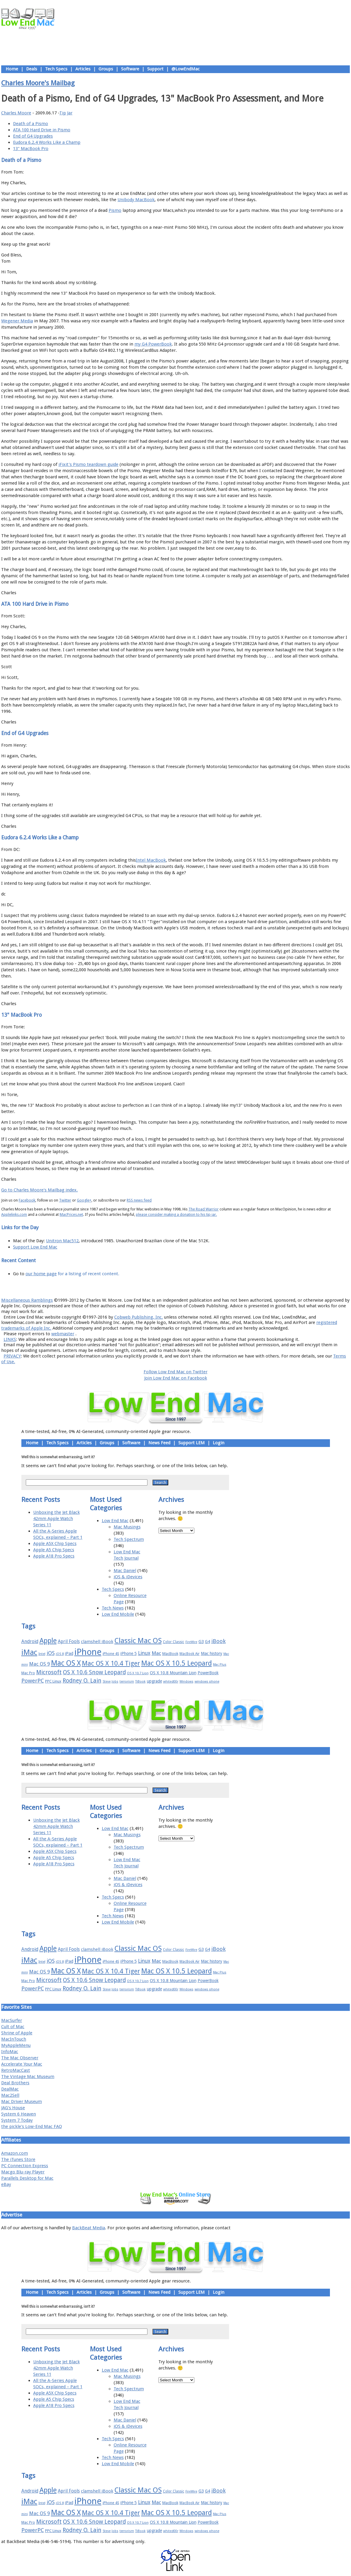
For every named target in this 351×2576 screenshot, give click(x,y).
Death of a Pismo (30, 123)
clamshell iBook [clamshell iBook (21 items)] (97, 1641)
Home (12, 69)
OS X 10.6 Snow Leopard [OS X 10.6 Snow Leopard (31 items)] (94, 1672)
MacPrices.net (71, 1214)
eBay (6, 2184)
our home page (41, 1273)
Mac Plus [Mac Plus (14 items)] (219, 1665)
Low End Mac (115, 1520)
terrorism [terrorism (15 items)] (127, 1681)
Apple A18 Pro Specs (53, 1556)
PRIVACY (12, 1356)
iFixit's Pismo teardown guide (88, 464)
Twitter (65, 1200)
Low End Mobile (118, 1614)
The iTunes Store (18, 2159)
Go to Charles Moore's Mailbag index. (39, 1190)
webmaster (62, 1333)
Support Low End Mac (35, 1247)
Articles (82, 69)
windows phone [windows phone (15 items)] (207, 1681)
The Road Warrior (203, 1209)
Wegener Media (17, 321)
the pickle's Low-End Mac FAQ (31, 2126)
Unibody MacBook (136, 199)
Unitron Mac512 (62, 1240)
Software (130, 69)
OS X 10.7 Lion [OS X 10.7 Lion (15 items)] (138, 1673)
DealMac (10, 2089)
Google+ (84, 1200)
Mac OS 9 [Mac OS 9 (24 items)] (39, 1664)
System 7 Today (17, 2120)
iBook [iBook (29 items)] (218, 1641)
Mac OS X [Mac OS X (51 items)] (66, 1663)
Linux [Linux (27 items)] (144, 1653)
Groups (106, 69)
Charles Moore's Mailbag (38, 83)
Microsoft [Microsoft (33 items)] (49, 1672)
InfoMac (9, 2051)
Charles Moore (16, 113)
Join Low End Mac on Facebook (175, 1378)
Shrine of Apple (16, 2033)
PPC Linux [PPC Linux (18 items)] (53, 1681)
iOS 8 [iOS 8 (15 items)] (60, 1654)
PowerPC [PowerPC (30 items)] (32, 1681)
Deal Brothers (15, 2082)
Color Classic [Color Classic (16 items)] (173, 1642)
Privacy (196, 1287)
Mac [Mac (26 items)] (156, 1653)
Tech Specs (56, 69)
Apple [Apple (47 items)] (48, 1641)
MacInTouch (13, 2039)
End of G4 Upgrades (33, 136)
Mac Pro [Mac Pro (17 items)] (28, 1673)
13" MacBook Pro (30, 148)
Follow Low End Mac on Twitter (175, 1371)
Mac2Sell (10, 2095)
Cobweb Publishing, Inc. (138, 1317)
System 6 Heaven (18, 2114)
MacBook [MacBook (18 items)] (170, 1653)
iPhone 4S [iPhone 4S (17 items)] (111, 1653)
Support (155, 69)
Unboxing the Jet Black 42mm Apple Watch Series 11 (56, 1518)
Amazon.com (14, 2153)
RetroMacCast (15, 2070)
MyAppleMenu (16, 2045)
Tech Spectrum (129, 1539)
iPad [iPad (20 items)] (69, 1653)
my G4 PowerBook (153, 344)
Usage (180, 1287)
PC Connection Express (24, 2165)
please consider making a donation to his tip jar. (176, 1214)
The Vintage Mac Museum (27, 2076)
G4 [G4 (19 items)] (207, 1641)
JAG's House (13, 2107)
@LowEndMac (185, 69)
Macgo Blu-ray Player (23, 2172)
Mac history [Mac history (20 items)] (211, 1653)
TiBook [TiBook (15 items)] (140, 1681)
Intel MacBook (151, 860)
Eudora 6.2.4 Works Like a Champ (46, 142)
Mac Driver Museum (21, 2101)
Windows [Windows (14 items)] (186, 1681)
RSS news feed (139, 1200)
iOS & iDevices (128, 1576)
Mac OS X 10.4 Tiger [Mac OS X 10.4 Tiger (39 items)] (111, 1663)
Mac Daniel (125, 1570)
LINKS (10, 1339)
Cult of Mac (12, 2026)
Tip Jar (65, 113)
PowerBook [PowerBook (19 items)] (208, 1672)
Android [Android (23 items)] (29, 1641)
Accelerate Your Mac (21, 2064)
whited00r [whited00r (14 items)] (170, 1681)
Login (218, 1442)
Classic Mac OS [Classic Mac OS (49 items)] (138, 1641)
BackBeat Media (88, 2227)
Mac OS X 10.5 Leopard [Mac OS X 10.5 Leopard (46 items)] (176, 1663)
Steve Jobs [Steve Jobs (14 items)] (110, 1681)
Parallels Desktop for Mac (27, 2178)
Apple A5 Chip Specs (53, 1549)
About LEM (140, 1287)
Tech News (113, 1608)
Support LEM (191, 1442)
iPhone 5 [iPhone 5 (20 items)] (128, 1653)
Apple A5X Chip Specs (55, 1543)
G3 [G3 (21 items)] (201, 1641)
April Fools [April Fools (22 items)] (69, 1641)
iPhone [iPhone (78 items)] (87, 1652)
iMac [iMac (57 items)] (29, 1652)
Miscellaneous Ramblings (27, 1300)
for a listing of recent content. (88, 1273)
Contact (214, 1287)
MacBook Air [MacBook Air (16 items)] (190, 1654)
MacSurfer (11, 2020)
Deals (31, 69)
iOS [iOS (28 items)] (51, 1653)
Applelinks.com (14, 1214)
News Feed (159, 1442)
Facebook (27, 1200)
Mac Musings (127, 1527)
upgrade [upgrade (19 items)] (154, 1681)
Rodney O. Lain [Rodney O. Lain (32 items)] (82, 1680)
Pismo (115, 210)
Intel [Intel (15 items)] (42, 1654)
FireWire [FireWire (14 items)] (191, 1642)
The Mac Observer (19, 2058)
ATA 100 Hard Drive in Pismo (41, 130)
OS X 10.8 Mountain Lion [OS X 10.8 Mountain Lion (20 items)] (173, 1672)
